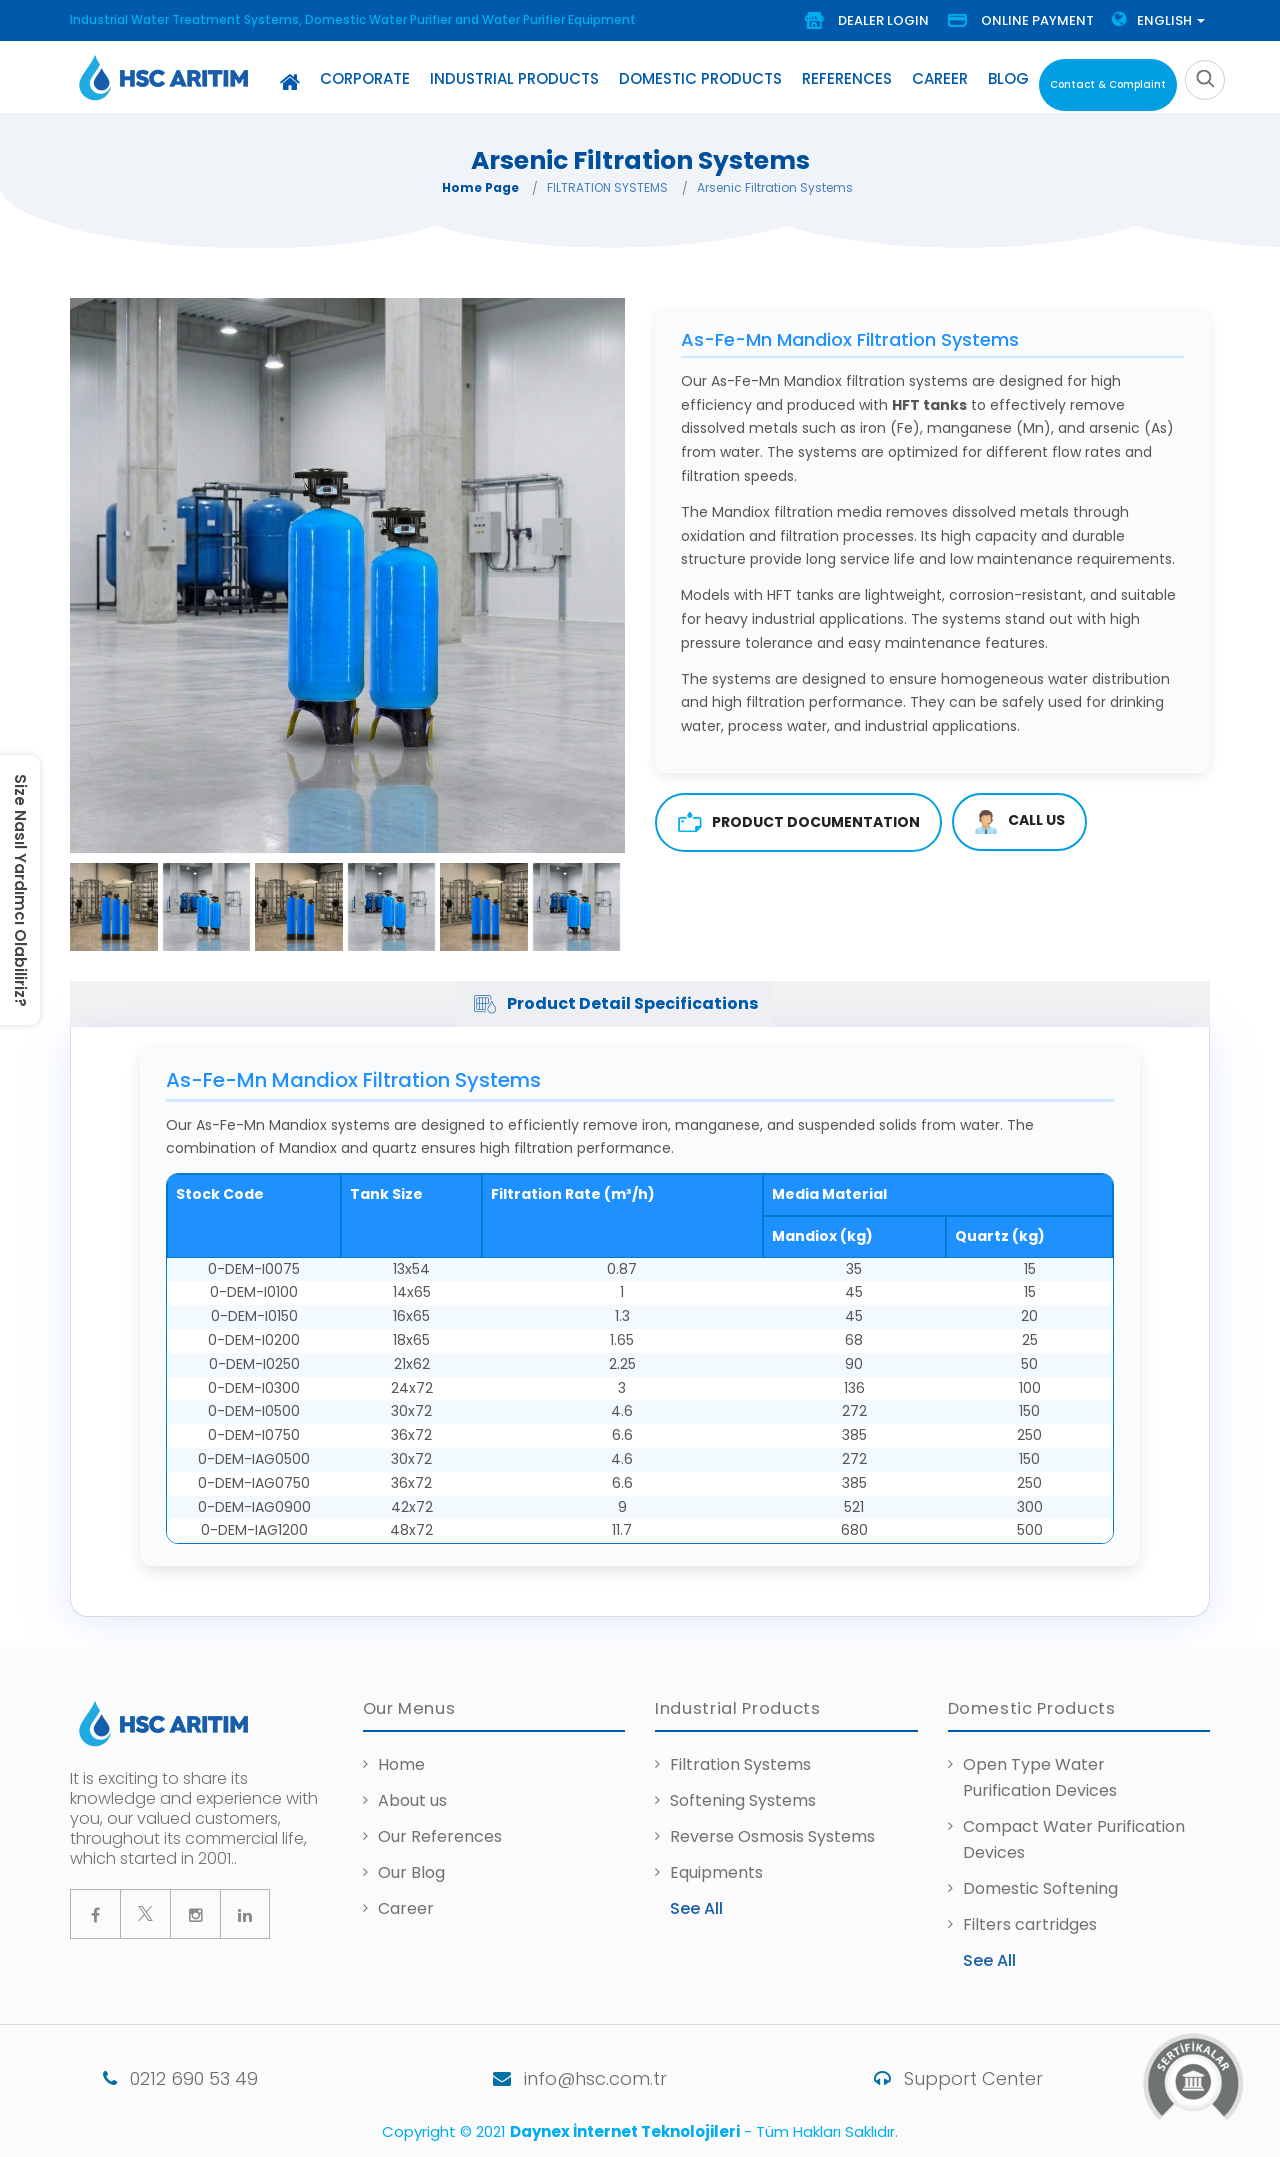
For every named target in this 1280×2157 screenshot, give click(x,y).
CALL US (1019, 822)
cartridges (1056, 1924)
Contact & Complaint (1108, 84)
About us (412, 1800)
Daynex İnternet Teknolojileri (625, 2131)
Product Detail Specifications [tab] (615, 1004)
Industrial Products (514, 78)
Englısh (1158, 20)
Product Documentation (798, 822)
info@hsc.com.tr (547, 2078)
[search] (1205, 80)
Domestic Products (700, 78)
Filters (989, 1924)
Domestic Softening (1040, 1888)
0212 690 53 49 (147, 2078)
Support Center (934, 2078)
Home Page (480, 187)
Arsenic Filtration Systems (775, 187)
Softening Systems (743, 1800)
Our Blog (411, 1872)
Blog (1008, 78)
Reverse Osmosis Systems (772, 1836)
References (847, 78)
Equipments (716, 1872)
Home (401, 1764)
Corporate (365, 78)
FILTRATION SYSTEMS (607, 187)
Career (940, 78)
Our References (440, 1836)
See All (696, 1908)
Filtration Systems (740, 1764)
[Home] (290, 82)
